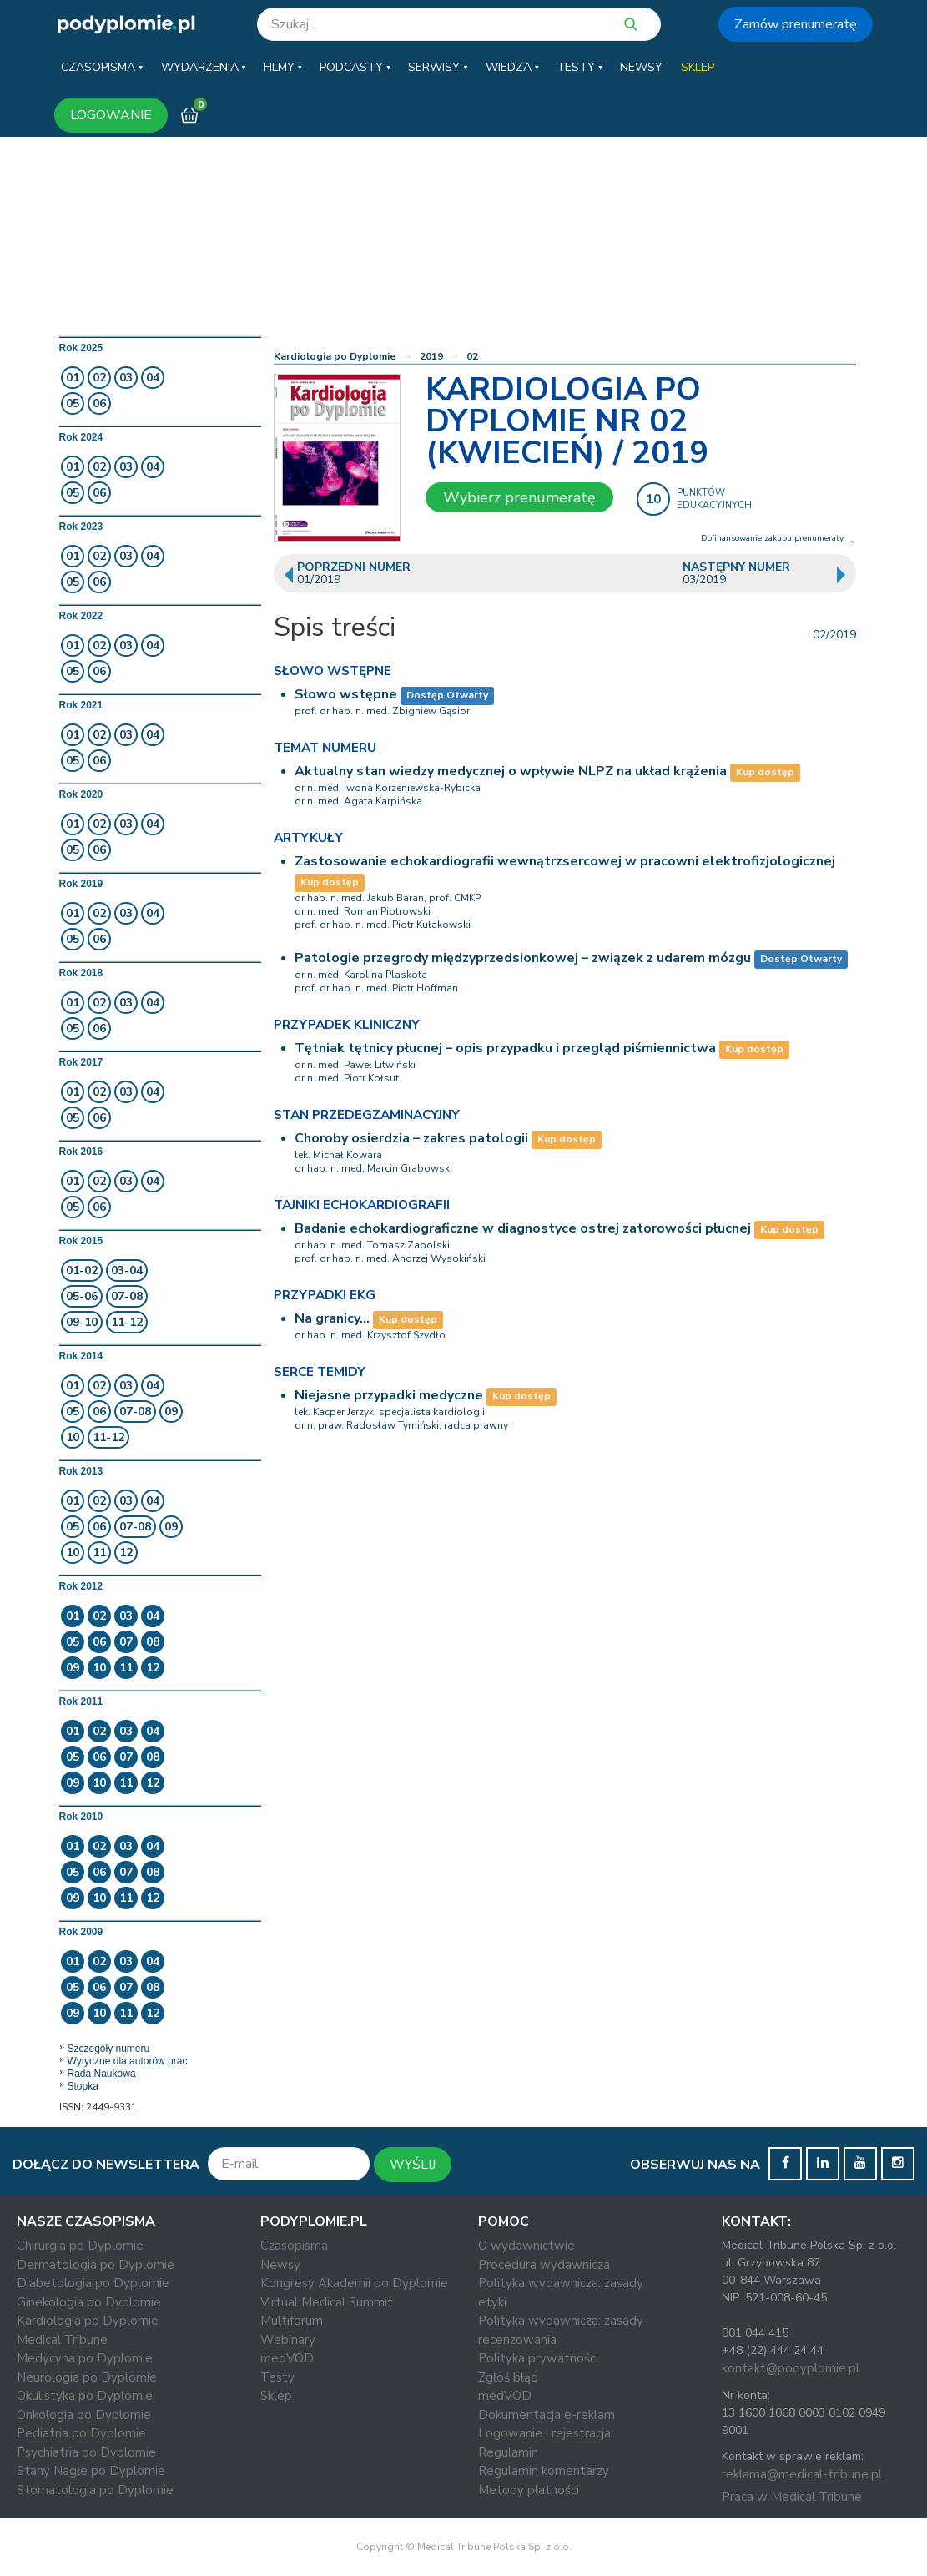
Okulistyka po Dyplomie (85, 2395)
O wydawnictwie (526, 2245)
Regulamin (508, 2452)
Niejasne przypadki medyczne (389, 1395)
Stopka (83, 2086)
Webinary (287, 2340)
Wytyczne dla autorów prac (128, 2061)
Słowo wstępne (346, 694)
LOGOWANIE (111, 115)
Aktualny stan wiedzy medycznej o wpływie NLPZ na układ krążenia (511, 771)
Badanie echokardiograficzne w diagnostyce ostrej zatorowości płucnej (523, 1228)
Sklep (276, 2395)
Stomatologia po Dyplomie (95, 2490)
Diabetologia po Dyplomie (93, 2283)
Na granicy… (332, 1318)
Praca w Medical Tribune (792, 2496)
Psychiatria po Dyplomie (86, 2452)
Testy (277, 2377)
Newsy (280, 2264)
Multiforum (291, 2320)
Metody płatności (528, 2490)
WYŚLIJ (413, 2164)
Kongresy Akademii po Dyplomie (354, 2283)
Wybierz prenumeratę (519, 497)
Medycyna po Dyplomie (85, 2358)
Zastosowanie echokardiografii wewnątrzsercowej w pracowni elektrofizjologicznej (565, 861)
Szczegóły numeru (109, 2048)
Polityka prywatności (538, 2358)
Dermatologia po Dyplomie (95, 2264)
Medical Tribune (62, 2340)
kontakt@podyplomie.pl (790, 2368)
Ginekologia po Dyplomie (89, 2302)
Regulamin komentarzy (543, 2471)
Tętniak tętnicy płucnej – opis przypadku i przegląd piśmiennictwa (505, 1048)
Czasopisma (294, 2245)
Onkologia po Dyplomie (84, 2415)
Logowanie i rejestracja (544, 2433)
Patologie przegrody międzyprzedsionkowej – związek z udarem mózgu (523, 958)
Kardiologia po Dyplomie (335, 356)
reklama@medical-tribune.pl (802, 2474)
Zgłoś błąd (508, 2377)
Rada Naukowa (102, 2073)
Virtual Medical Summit (326, 2302)
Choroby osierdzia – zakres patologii (411, 1138)
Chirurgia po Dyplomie (80, 2245)
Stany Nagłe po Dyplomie (91, 2471)
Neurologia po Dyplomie (87, 2377)
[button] (101, 67)
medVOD (287, 2358)
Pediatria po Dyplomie (81, 2433)
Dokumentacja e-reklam (546, 2415)
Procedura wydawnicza (544, 2264)
